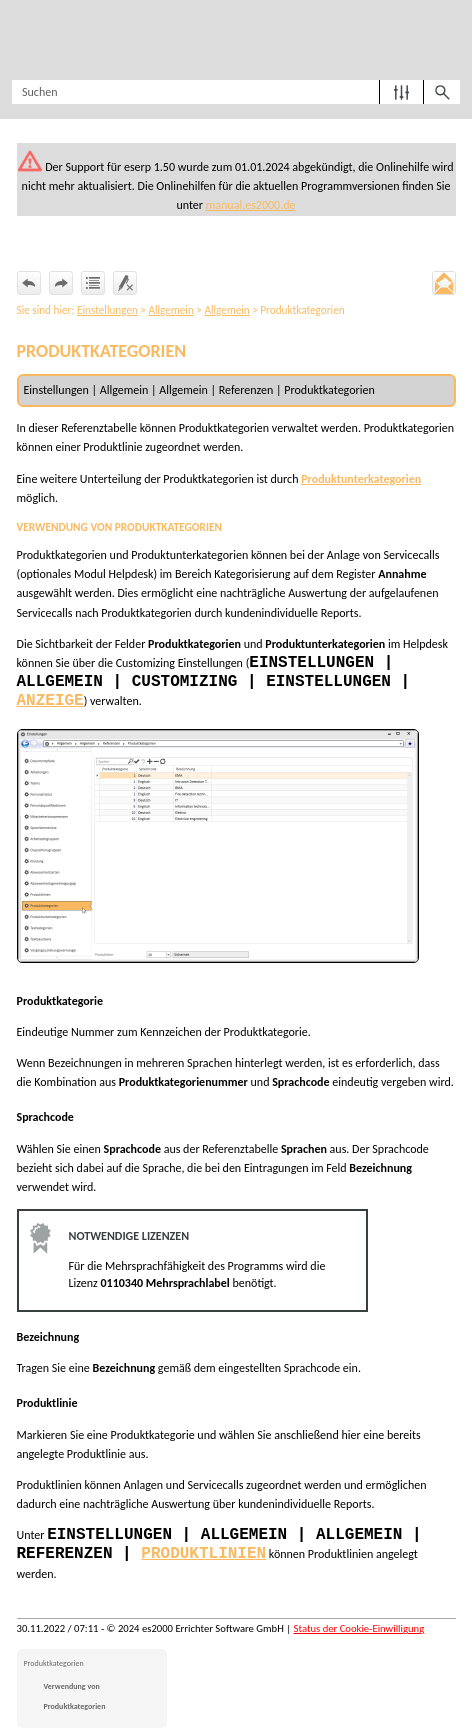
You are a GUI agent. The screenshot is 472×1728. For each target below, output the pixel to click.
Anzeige (50, 701)
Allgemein (170, 310)
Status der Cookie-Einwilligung (359, 1628)
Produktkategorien (54, 1663)
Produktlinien (203, 1554)
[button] (401, 92)
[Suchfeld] (236, 92)
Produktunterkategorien (361, 479)
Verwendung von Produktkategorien (75, 1696)
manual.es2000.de (251, 205)
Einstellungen (107, 310)
